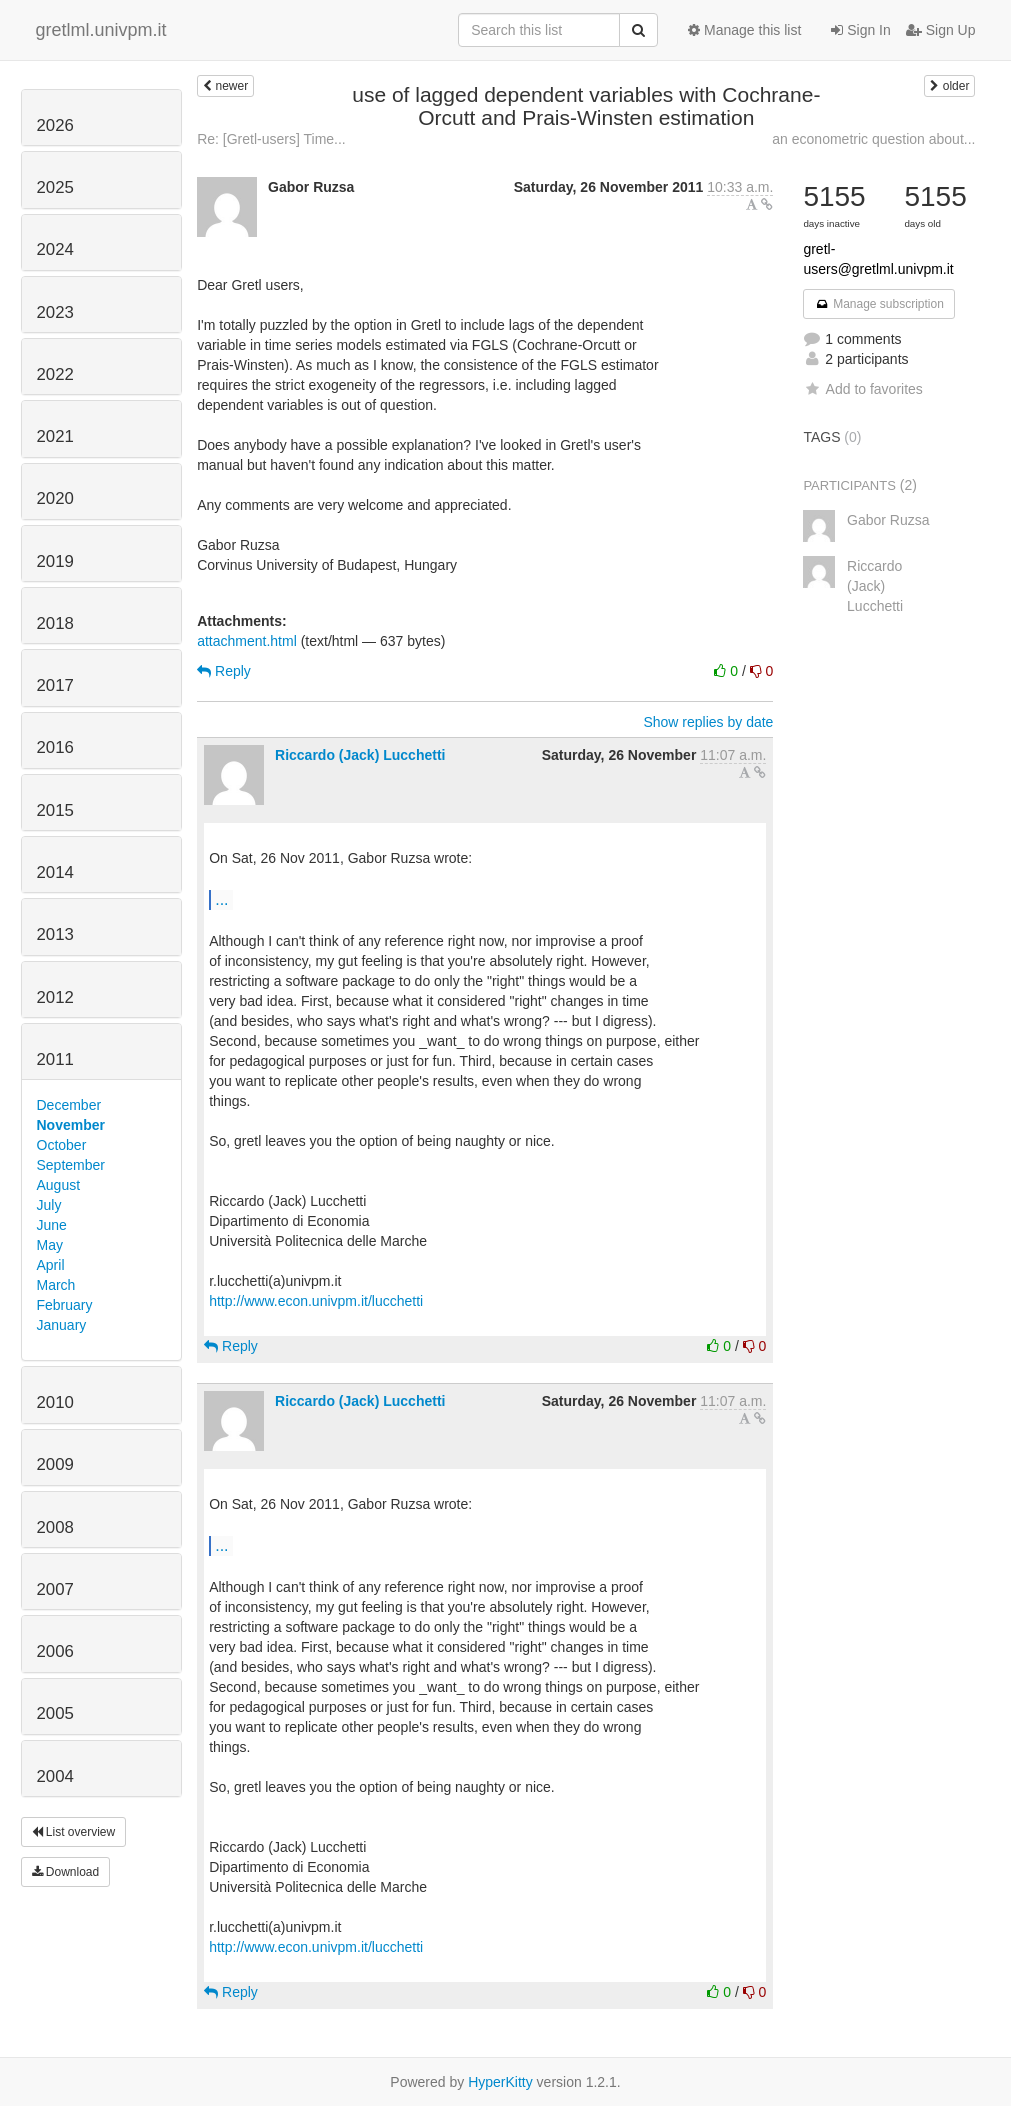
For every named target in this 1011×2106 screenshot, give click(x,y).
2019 (55, 561)
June (52, 1225)
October (62, 1145)
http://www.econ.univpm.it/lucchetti (316, 1301)
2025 (55, 187)
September (71, 1165)
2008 (55, 1527)
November (71, 1125)
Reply (224, 671)
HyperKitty (500, 2082)
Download (66, 1872)
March (56, 1285)
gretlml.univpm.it (101, 30)
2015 (55, 810)
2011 (55, 1059)
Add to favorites (862, 389)
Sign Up (941, 30)
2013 (55, 934)
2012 (55, 997)
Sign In (860, 30)
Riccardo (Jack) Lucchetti (360, 755)
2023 (55, 312)
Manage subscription (879, 304)
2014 (55, 872)
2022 (55, 374)
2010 (55, 1402)
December (69, 1105)
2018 (55, 623)
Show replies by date (708, 722)
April (51, 1265)
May (50, 1245)
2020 (55, 498)
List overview (74, 1832)
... (221, 899)
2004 (55, 1776)
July (49, 1205)
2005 (55, 1713)
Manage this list (744, 30)
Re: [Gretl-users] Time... (271, 139)
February (65, 1305)
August (59, 1185)
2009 (55, 1464)
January (62, 1325)
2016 (55, 747)
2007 (55, 1589)
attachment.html (247, 641)
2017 (55, 685)
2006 (55, 1651)
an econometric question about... (873, 139)
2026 (55, 125)
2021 (55, 436)
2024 (55, 249)
